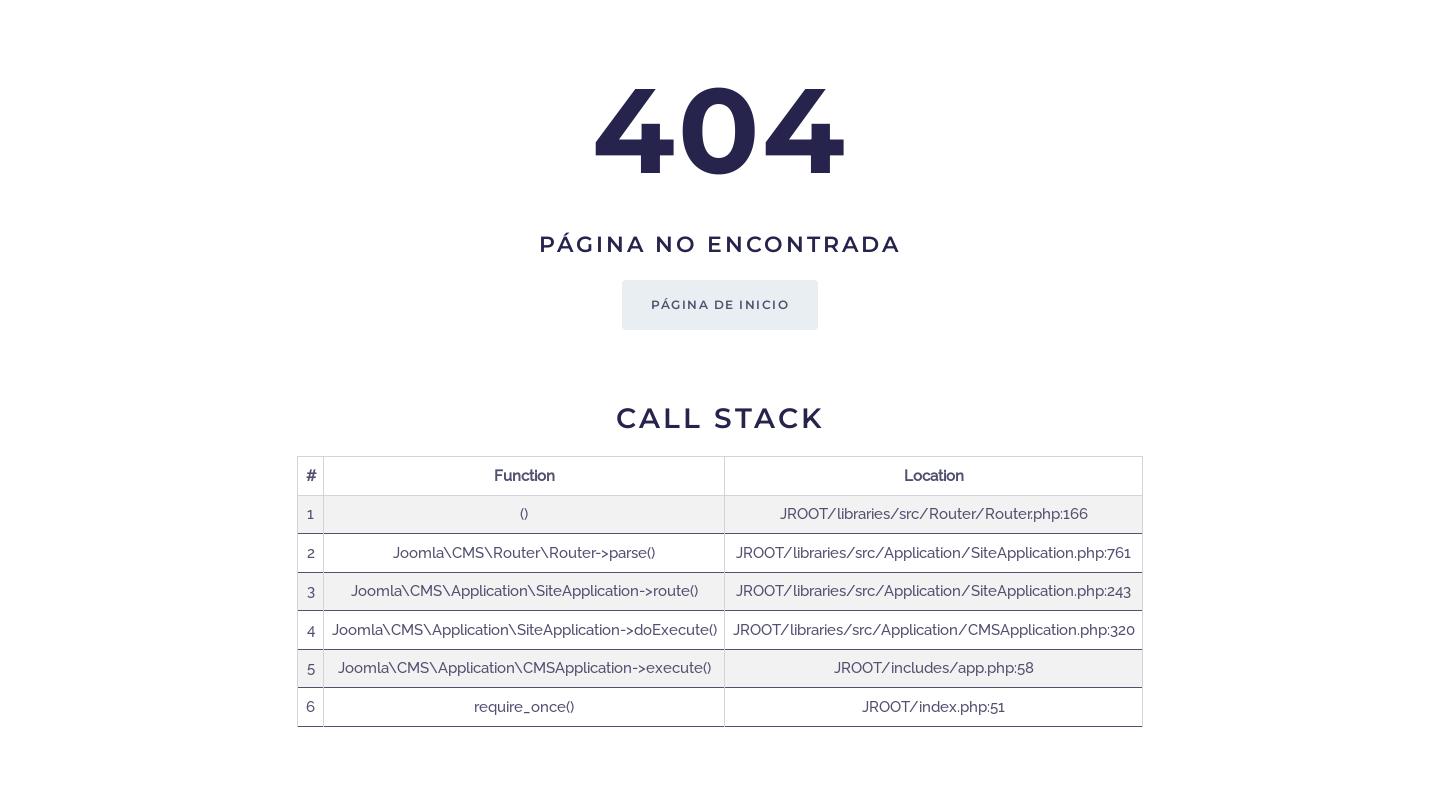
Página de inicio (720, 304)
